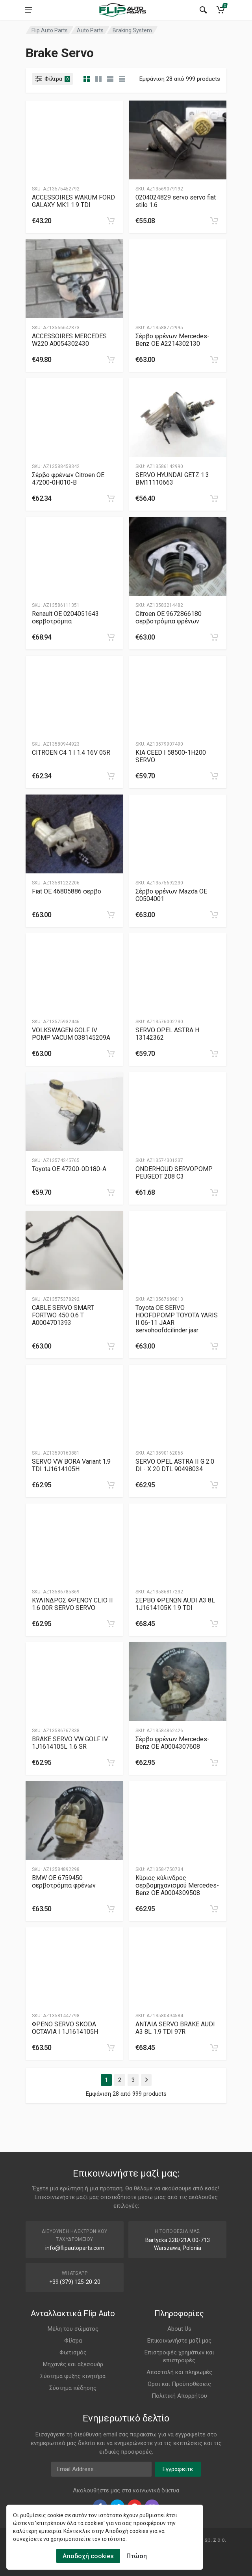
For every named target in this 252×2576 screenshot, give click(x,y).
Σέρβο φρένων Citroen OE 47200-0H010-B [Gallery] (68, 478)
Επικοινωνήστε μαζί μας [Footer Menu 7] (179, 2340)
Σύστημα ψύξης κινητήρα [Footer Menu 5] (73, 2376)
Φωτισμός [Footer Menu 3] (73, 2352)
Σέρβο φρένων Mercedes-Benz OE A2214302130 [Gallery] (172, 339)
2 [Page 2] (119, 2080)
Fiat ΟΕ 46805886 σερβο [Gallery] (66, 891)
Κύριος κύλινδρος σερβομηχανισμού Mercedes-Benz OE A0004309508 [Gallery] (177, 1885)
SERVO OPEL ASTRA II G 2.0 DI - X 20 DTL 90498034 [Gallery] (174, 1465)
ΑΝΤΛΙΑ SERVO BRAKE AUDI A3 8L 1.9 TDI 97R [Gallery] (175, 2027)
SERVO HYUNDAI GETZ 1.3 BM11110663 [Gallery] (172, 478)
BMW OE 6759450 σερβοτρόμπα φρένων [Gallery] (64, 1881)
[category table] (122, 79)
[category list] (98, 79)
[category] (87, 79)
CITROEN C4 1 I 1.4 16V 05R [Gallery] (71, 752)
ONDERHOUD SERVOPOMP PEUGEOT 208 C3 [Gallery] (174, 1172)
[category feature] (110, 79)
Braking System (132, 30)
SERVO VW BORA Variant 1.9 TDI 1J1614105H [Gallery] (71, 1465)
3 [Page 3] (133, 2080)
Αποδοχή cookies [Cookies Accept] (88, 2556)
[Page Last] (146, 2080)
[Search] (203, 10)
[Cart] (220, 10)
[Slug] (74, 140)
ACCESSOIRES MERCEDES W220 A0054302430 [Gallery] (69, 339)
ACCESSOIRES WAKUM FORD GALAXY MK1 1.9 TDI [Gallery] (73, 201)
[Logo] (122, 10)
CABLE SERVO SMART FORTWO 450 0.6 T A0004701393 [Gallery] (63, 1315)
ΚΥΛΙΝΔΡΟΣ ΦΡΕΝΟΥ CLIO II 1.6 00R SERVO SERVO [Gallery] (72, 1604)
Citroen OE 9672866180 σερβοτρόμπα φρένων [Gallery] (168, 617)
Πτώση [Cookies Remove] (136, 2556)
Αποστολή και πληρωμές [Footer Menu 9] (179, 2372)
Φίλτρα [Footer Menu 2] (73, 2340)
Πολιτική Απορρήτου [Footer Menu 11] (179, 2395)
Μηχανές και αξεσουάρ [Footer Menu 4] (73, 2364)
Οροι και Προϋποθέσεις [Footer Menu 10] (179, 2384)
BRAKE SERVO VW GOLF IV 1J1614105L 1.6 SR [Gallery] (70, 1742)
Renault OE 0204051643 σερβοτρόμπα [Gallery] (65, 617)
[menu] (29, 10)
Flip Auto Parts (50, 30)
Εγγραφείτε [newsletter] (178, 2469)
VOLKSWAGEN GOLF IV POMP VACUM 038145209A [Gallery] (71, 1033)
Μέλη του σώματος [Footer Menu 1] (73, 2328)
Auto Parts (90, 30)
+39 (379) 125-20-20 (74, 2282)
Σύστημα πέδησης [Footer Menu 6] (72, 2387)
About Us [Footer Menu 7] (179, 2328)
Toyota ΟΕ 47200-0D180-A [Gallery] (69, 1169)
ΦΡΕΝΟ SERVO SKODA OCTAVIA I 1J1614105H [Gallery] (65, 2027)
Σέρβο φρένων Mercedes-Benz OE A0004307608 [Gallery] (172, 1742)
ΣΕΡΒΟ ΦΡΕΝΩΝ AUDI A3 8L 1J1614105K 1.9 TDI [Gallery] (175, 1604)
